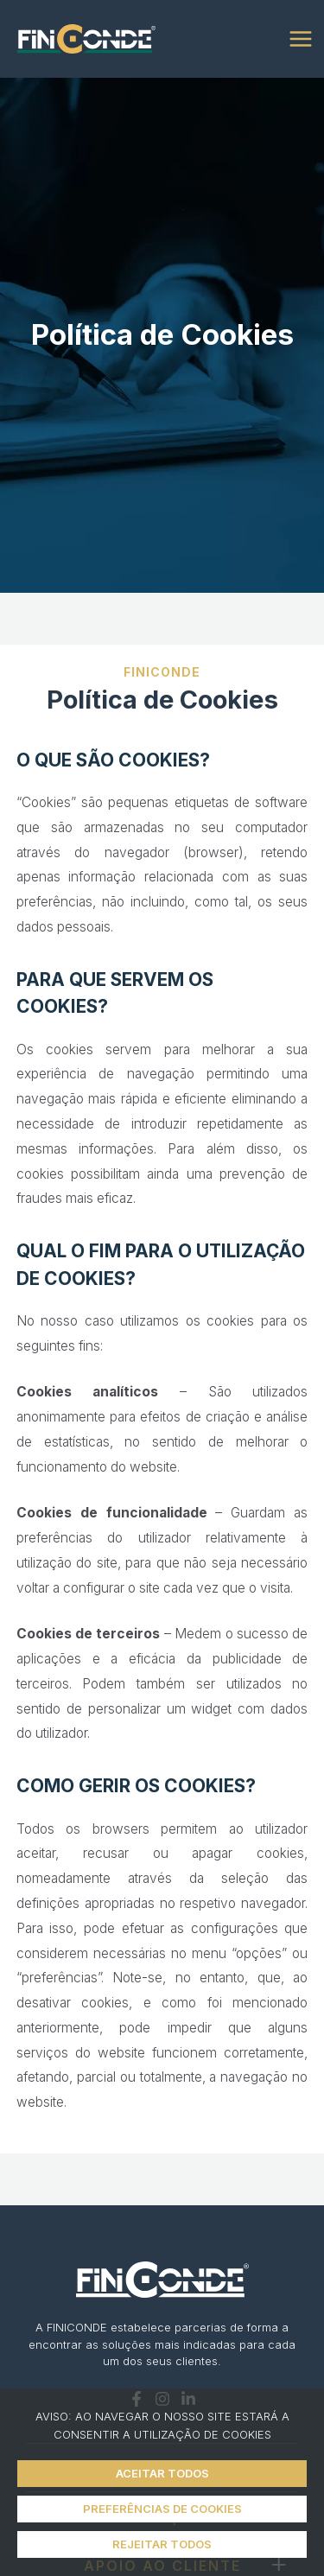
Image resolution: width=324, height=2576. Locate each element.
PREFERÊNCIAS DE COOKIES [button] (162, 2509)
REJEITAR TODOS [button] (162, 2544)
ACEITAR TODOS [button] (162, 2473)
